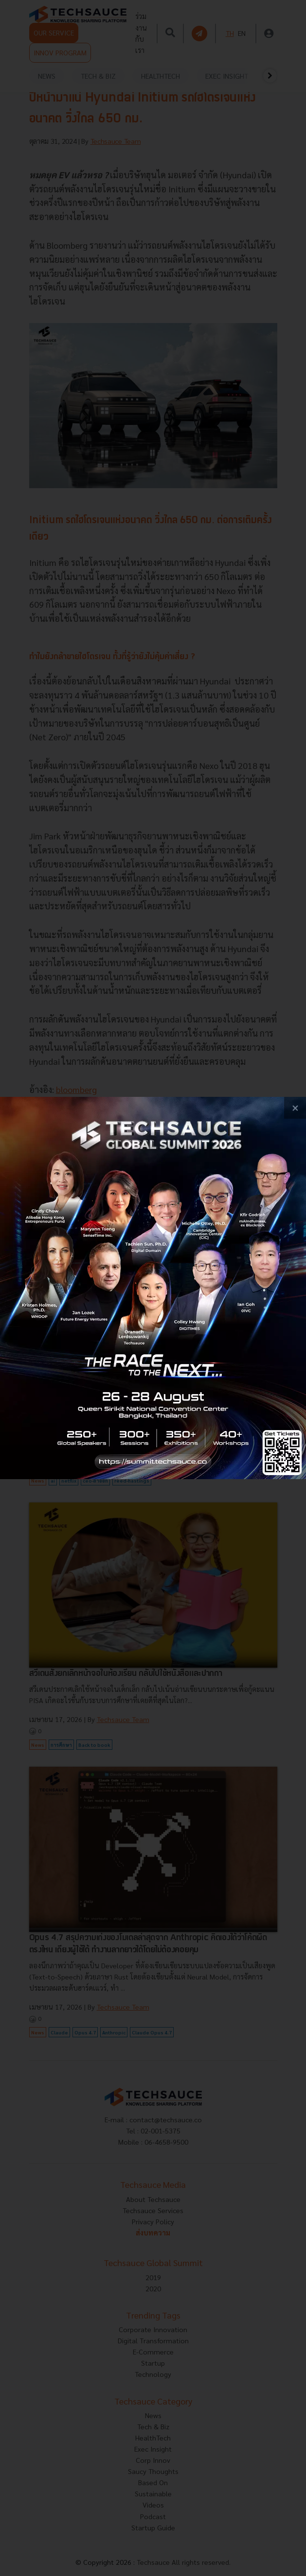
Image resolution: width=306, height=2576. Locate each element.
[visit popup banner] (153, 1288)
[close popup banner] (295, 1108)
